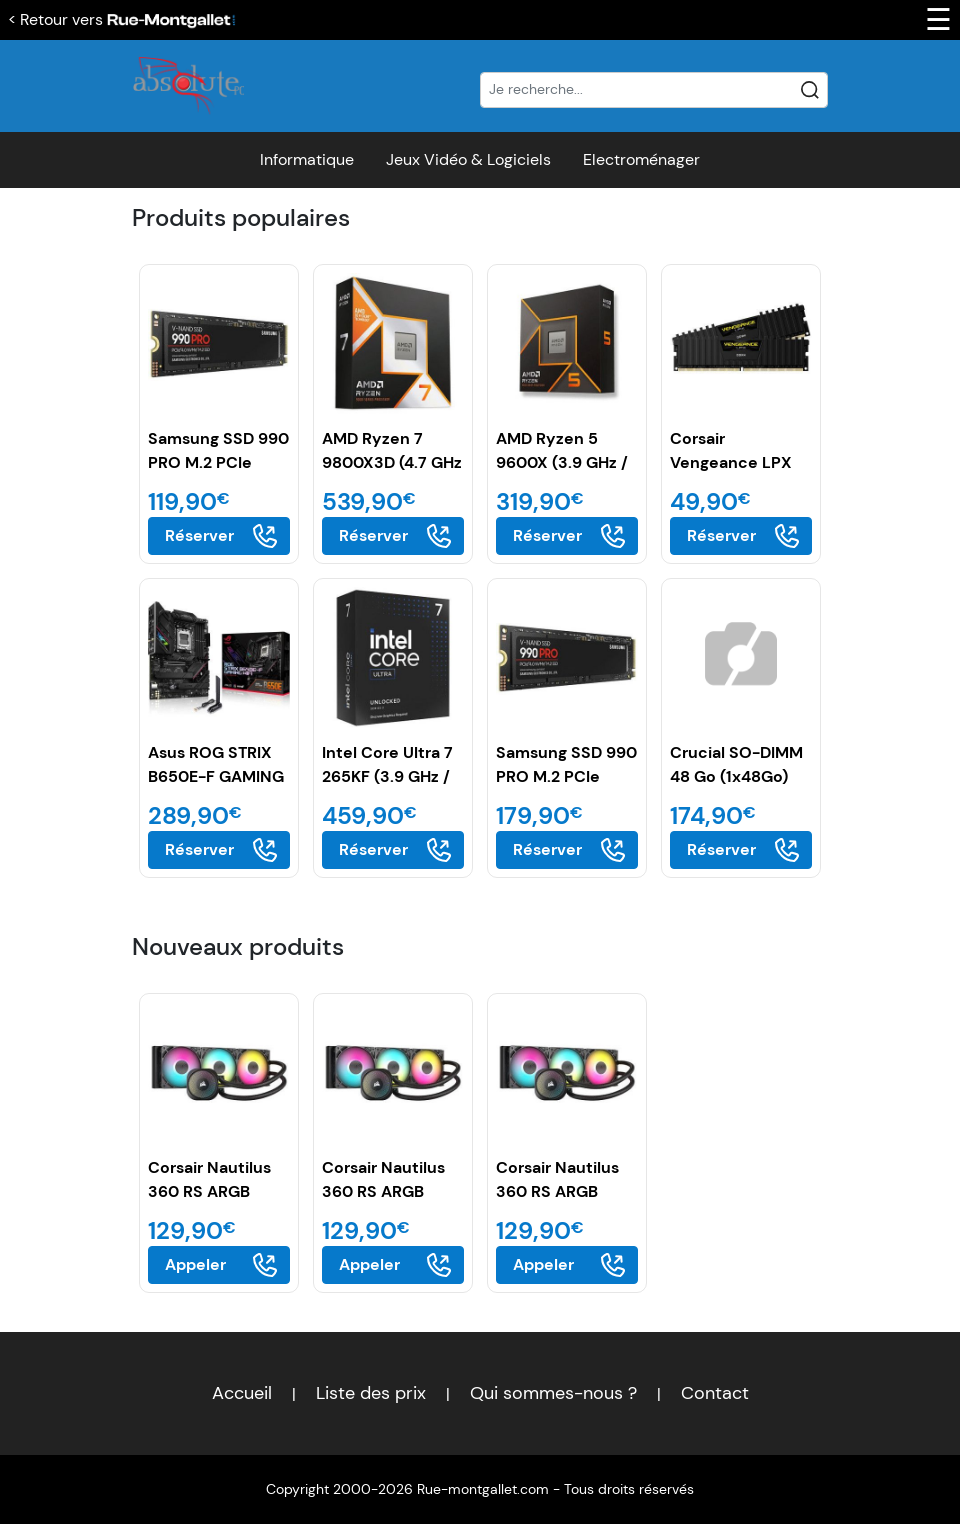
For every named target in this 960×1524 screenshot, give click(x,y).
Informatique (307, 159)
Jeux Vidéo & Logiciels (468, 159)
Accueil (242, 1393)
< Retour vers (122, 19)
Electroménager (641, 159)
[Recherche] (654, 90)
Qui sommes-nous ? (553, 1393)
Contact (715, 1393)
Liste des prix (371, 1393)
